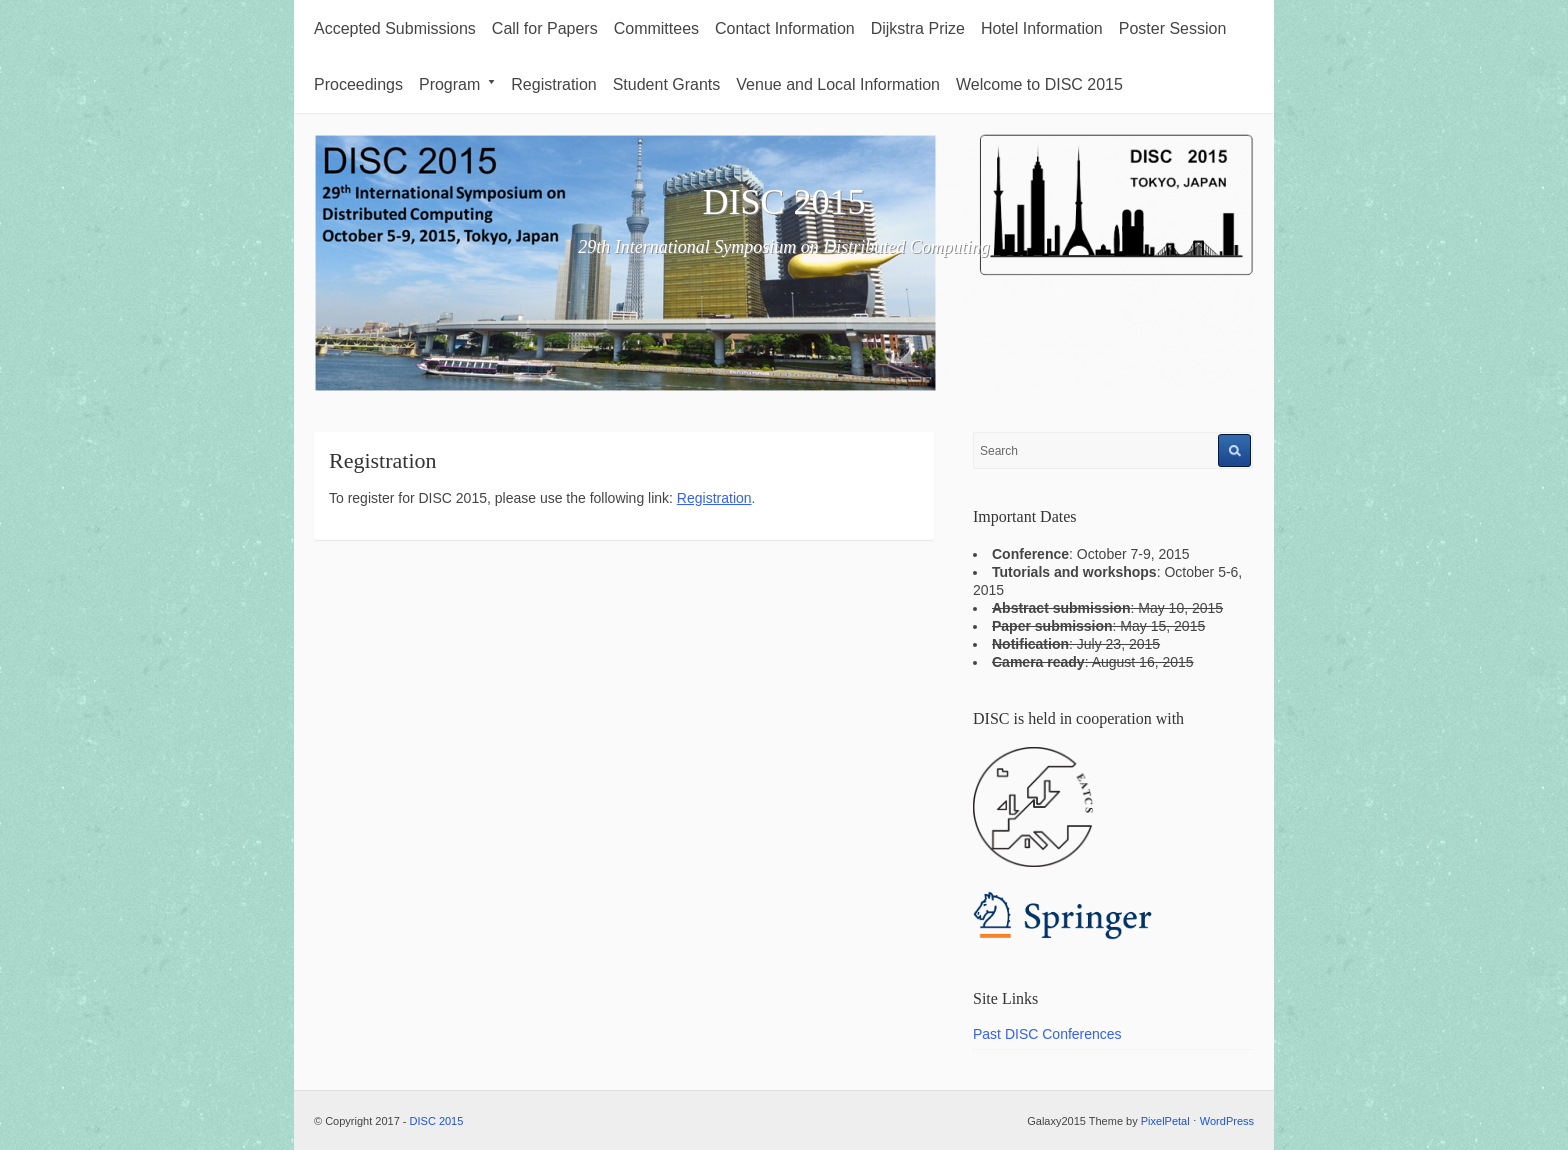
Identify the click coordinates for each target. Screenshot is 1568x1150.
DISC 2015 (783, 202)
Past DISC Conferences (1047, 1034)
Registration (553, 84)
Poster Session (1173, 28)
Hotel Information (1042, 28)
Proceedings (358, 84)
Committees (656, 28)
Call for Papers (545, 28)
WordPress (1227, 1121)
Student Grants (667, 84)
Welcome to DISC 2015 (1039, 84)
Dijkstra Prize (918, 28)
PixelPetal (1165, 1121)
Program (457, 84)
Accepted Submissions (395, 28)
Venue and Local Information (838, 84)
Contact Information (785, 28)
